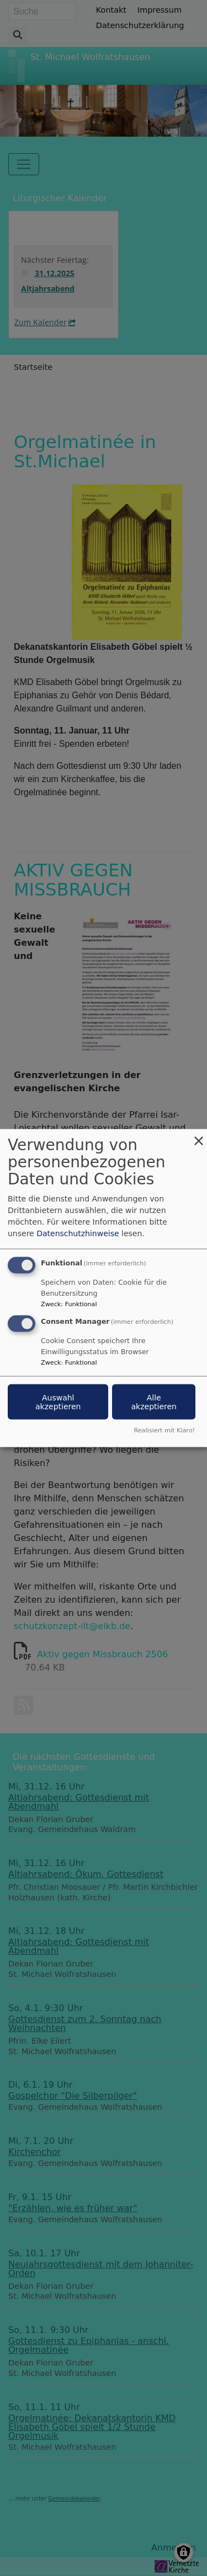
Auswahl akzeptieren (58, 1402)
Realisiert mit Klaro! (164, 1429)
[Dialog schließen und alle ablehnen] (198, 1136)
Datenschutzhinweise (77, 1233)
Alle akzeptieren (153, 1402)
